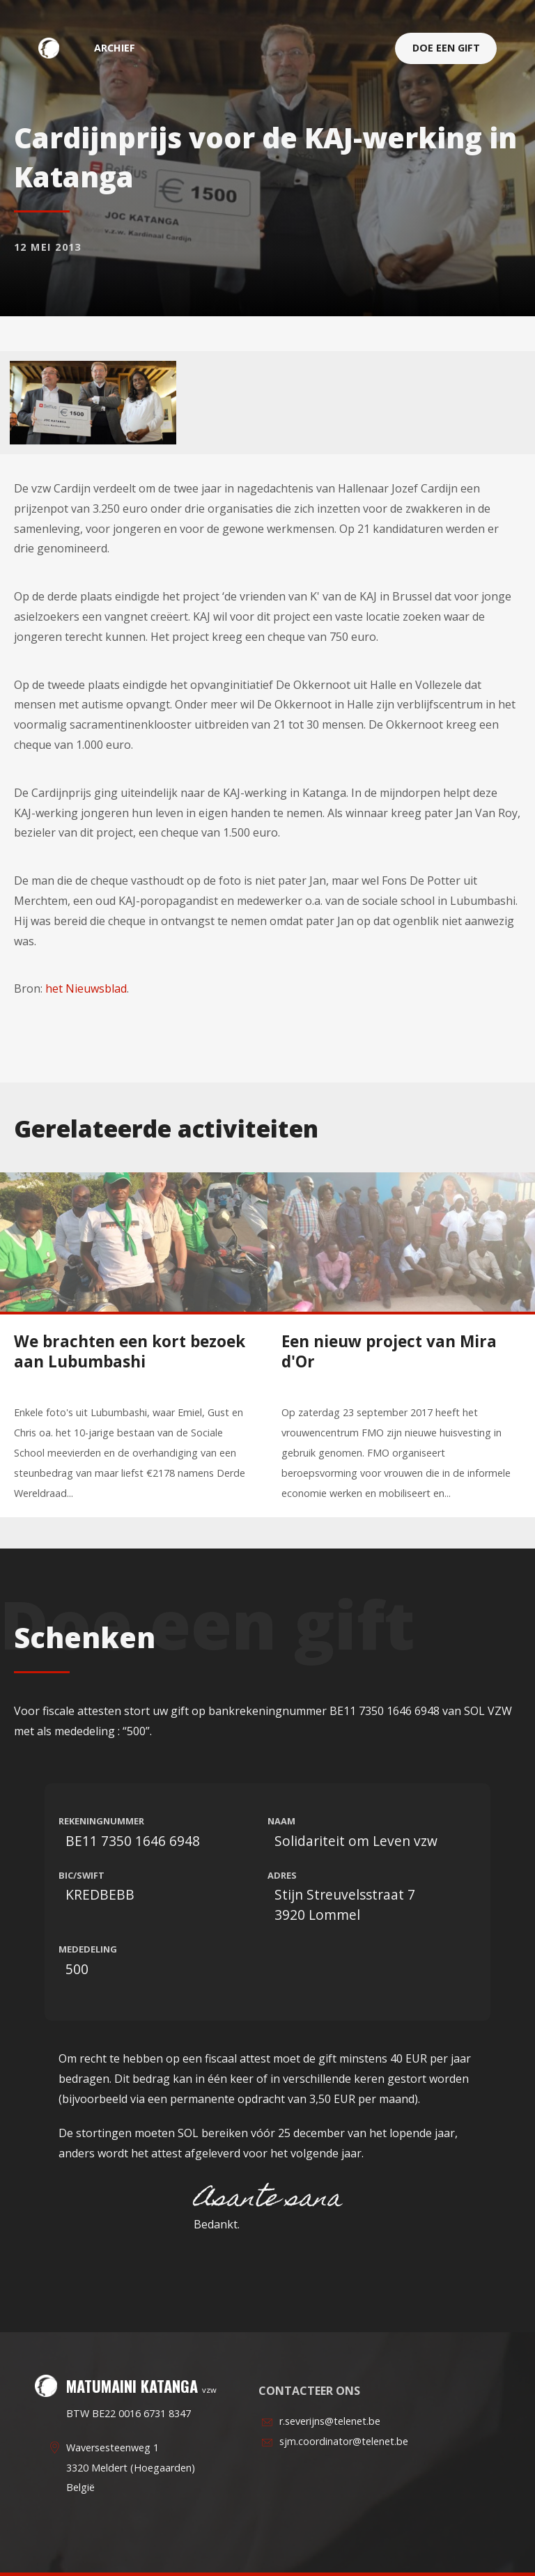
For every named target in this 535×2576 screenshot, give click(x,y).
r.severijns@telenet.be (329, 2421)
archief (114, 47)
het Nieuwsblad (86, 988)
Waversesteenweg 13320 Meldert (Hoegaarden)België (130, 2467)
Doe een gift (446, 47)
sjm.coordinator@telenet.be (343, 2441)
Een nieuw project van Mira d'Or (389, 1351)
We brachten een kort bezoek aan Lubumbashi (129, 1351)
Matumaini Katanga (55, 47)
